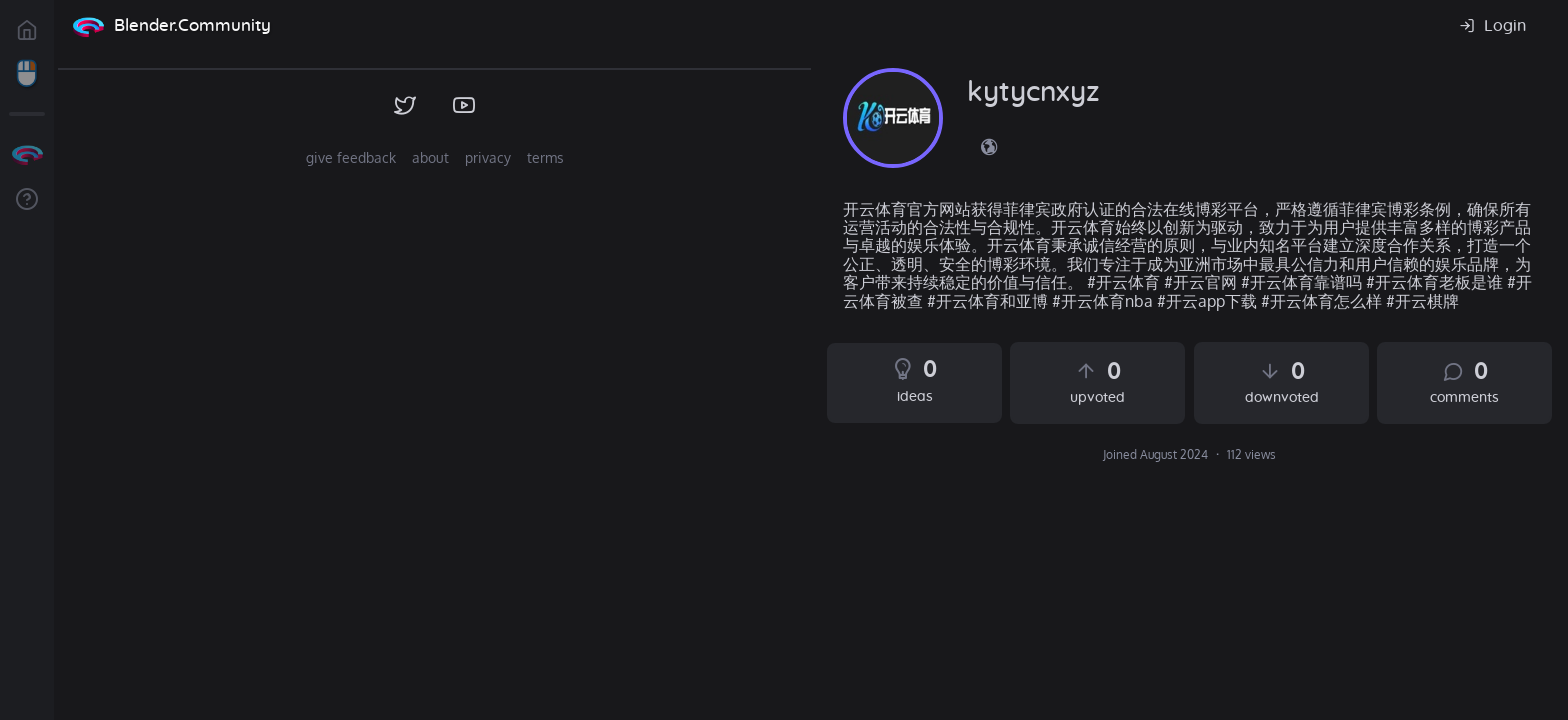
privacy (488, 157)
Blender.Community (192, 25)
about (430, 157)
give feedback (351, 157)
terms (545, 157)
